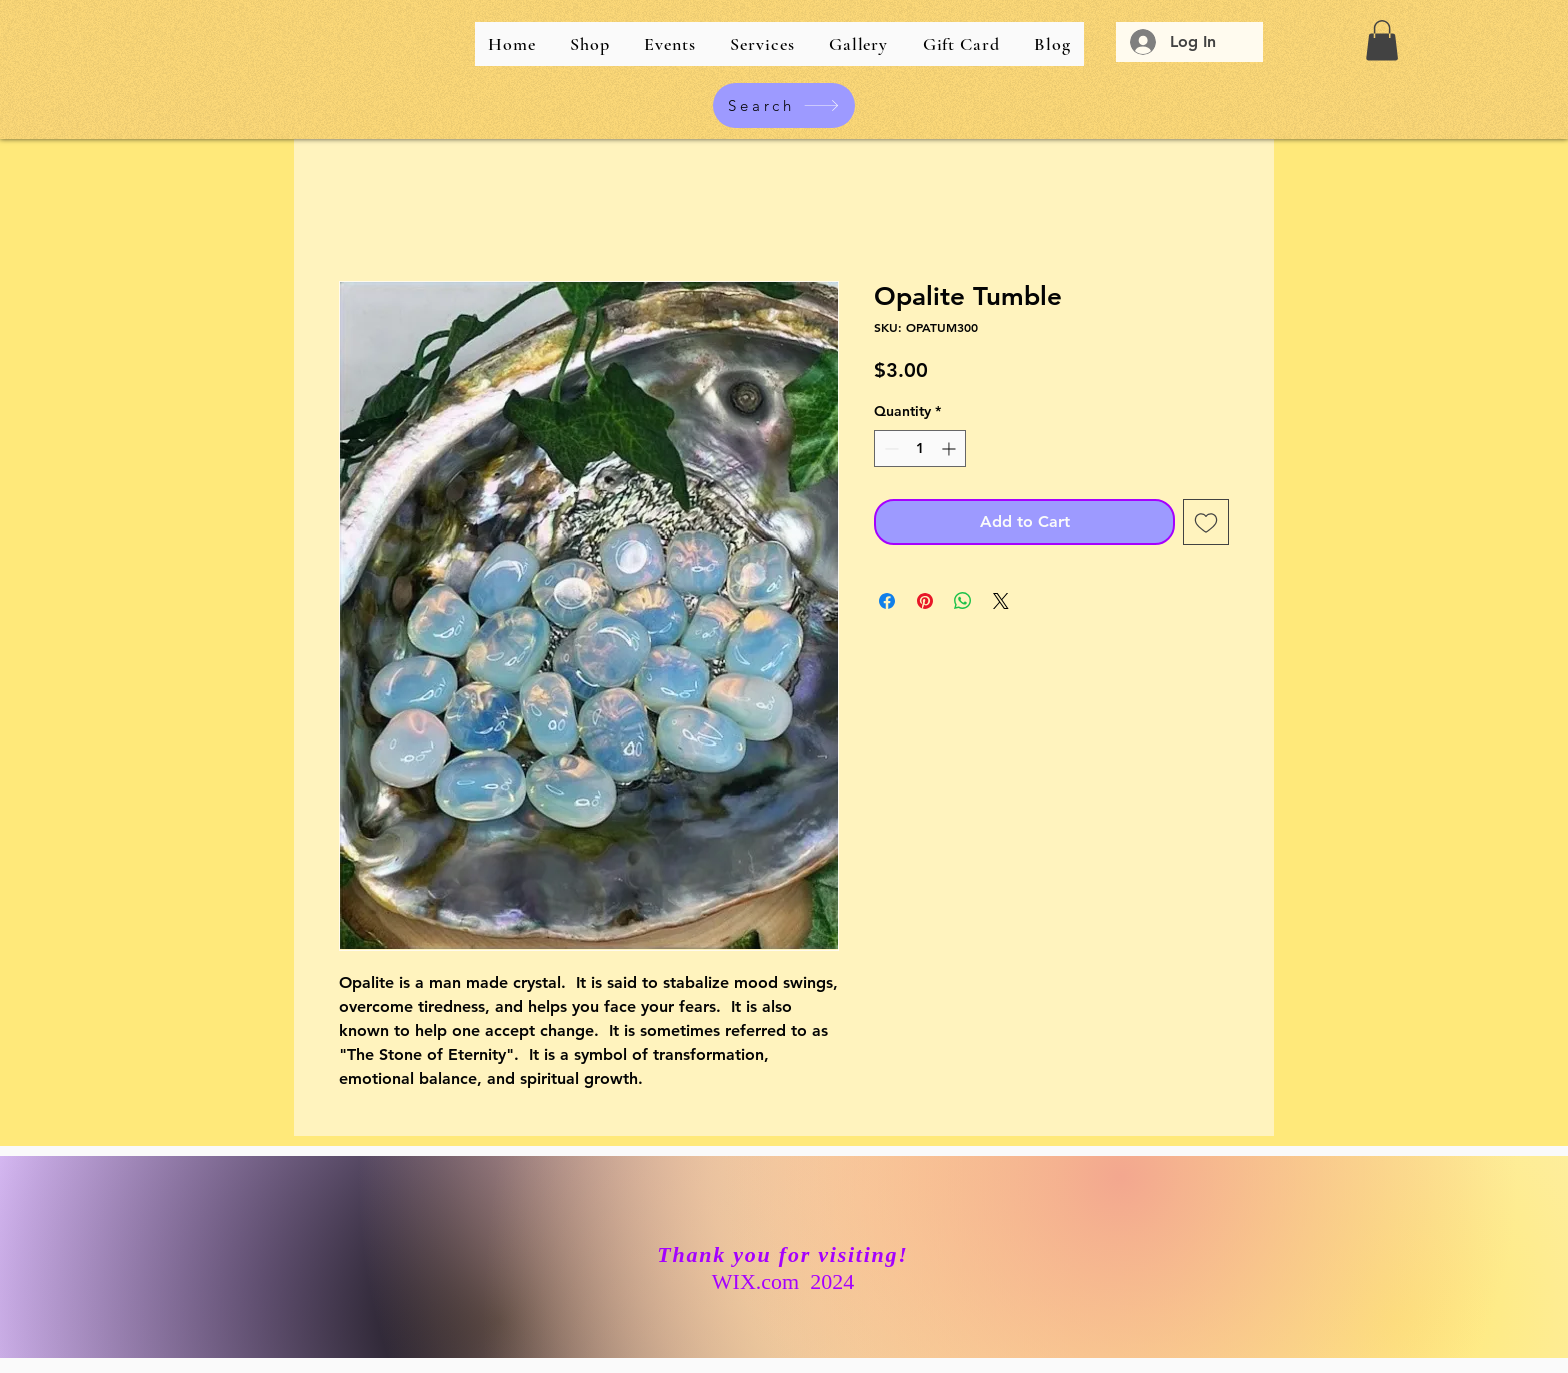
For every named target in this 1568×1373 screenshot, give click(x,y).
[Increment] (950, 448)
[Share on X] (1001, 601)
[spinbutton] (920, 448)
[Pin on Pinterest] (925, 601)
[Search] (784, 105)
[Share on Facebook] (887, 601)
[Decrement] (889, 448)
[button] (1382, 40)
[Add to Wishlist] (1206, 522)
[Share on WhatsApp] (963, 601)
